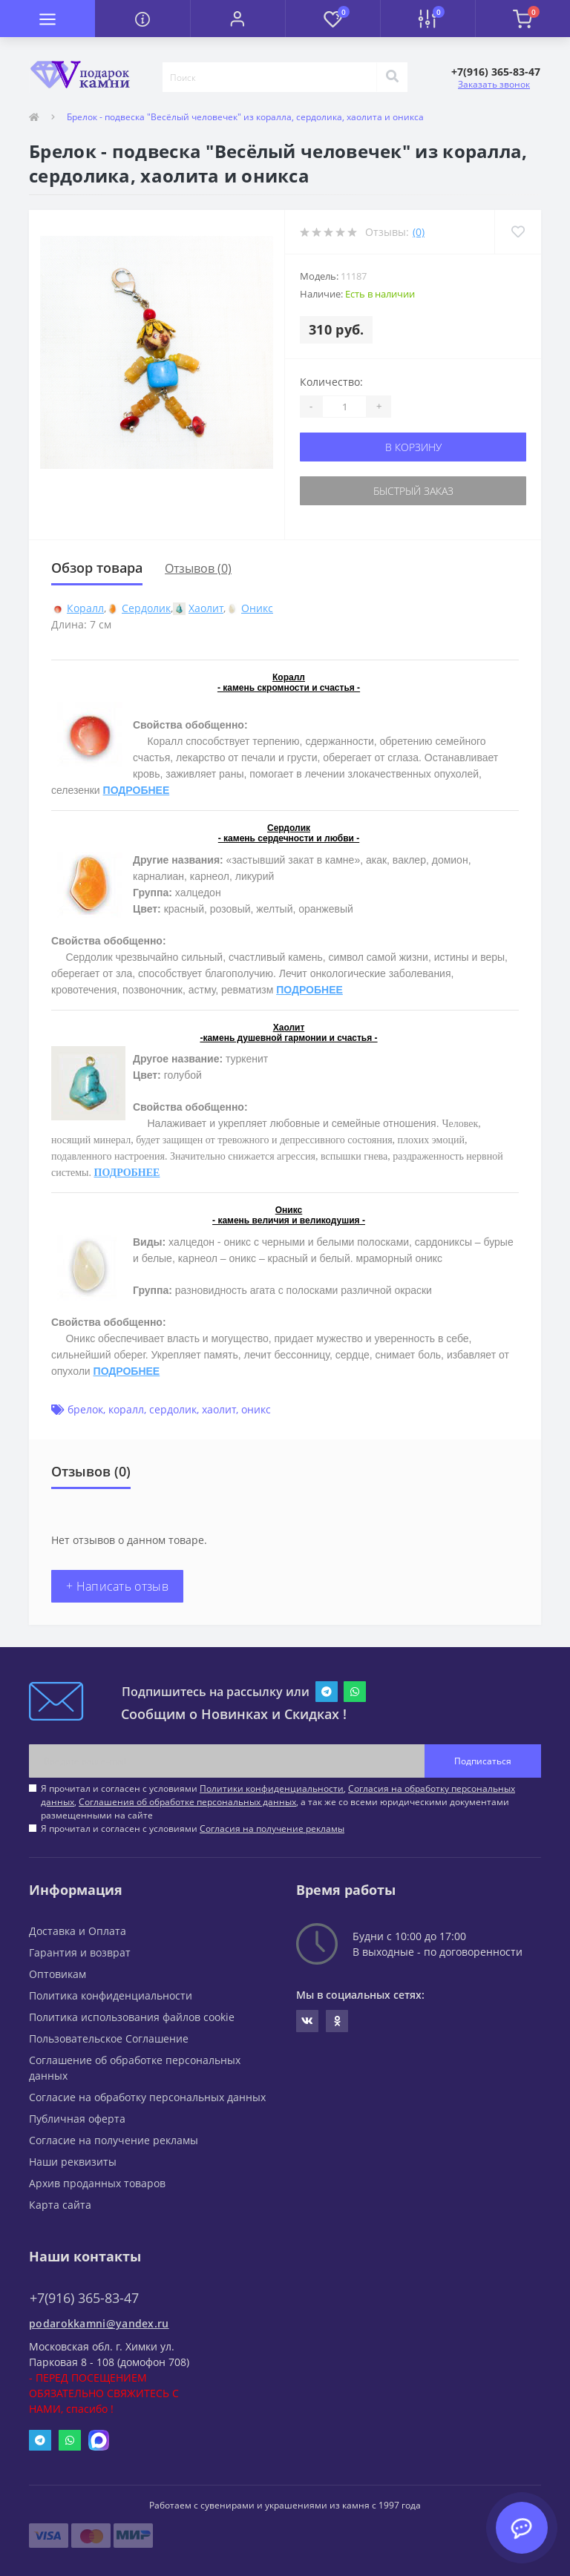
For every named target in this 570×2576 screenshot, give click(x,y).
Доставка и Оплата (77, 1931)
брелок (85, 1409)
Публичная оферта (77, 2119)
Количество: (331, 382)
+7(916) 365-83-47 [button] (84, 2298)
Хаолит (206, 608)
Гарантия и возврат (80, 1952)
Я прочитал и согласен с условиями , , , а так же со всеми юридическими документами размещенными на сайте (278, 1801)
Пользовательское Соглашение (109, 2038)
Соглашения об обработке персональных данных (187, 1801)
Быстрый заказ (413, 491)
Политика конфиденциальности (110, 1995)
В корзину (413, 447)
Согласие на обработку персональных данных (147, 2097)
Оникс (257, 608)
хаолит (219, 1409)
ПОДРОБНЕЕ (136, 790)
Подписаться (482, 1761)
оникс (256, 1409)
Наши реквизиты (73, 2162)
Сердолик (146, 608)
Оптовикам (57, 1974)
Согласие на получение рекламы (113, 2140)
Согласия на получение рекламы (272, 1828)
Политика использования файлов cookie (132, 2017)
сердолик (173, 1409)
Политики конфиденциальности (272, 1788)
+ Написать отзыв (117, 1586)
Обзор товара (96, 567)
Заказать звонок (494, 84)
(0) (419, 232)
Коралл (85, 608)
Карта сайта (60, 2205)
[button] (237, 18)
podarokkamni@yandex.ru (99, 2323)
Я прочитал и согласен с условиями (192, 1828)
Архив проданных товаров (97, 2183)
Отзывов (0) (198, 568)
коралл (126, 1409)
